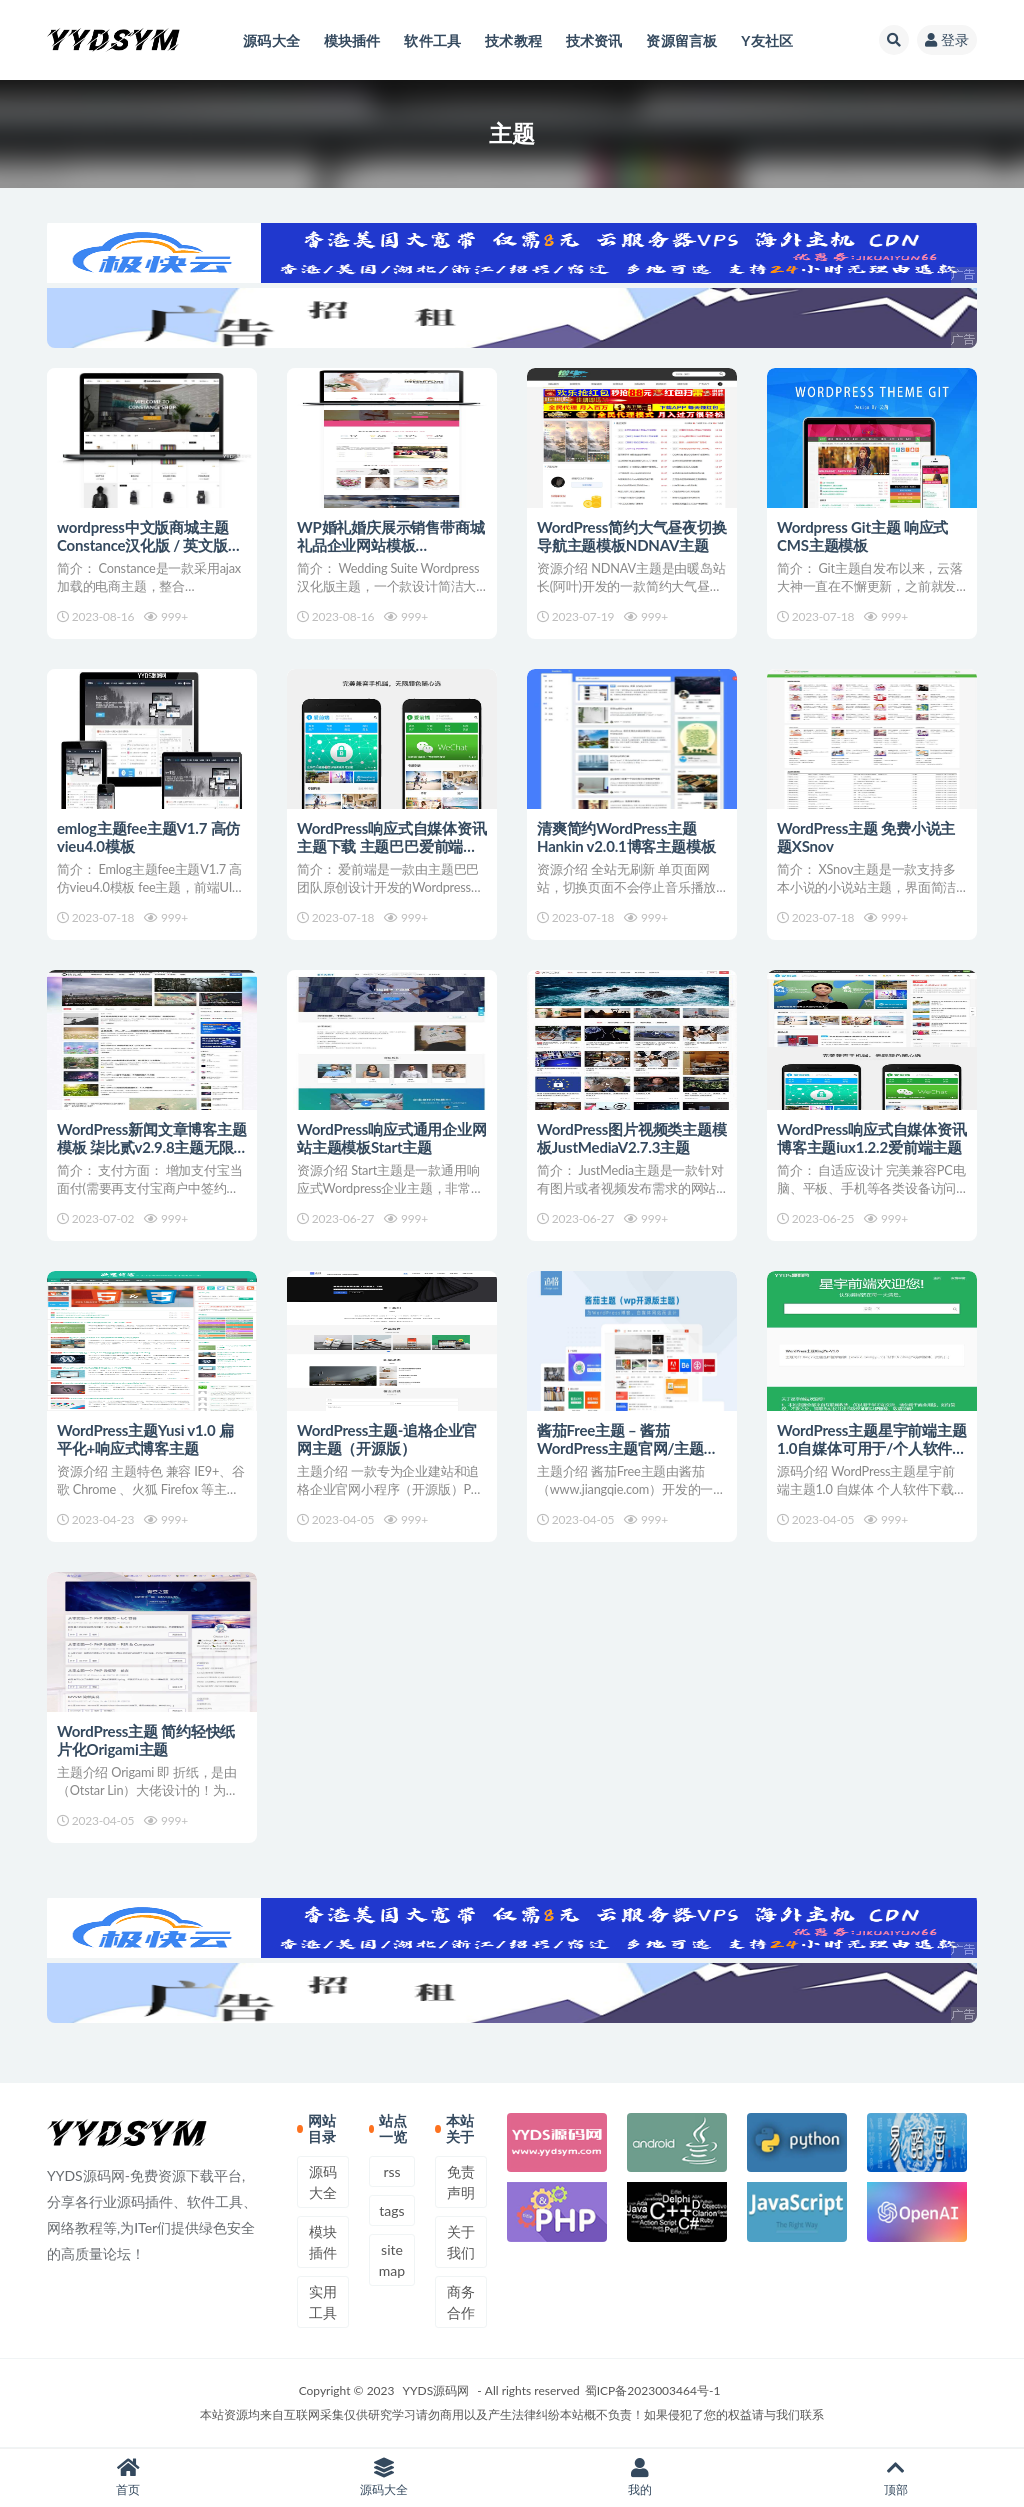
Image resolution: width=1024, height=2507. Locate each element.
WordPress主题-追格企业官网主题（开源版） (387, 1439)
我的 (640, 2477)
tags (391, 2210)
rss (391, 2171)
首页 (128, 2477)
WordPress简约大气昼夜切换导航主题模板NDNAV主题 (632, 536)
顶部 (896, 2477)
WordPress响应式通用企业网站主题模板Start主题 (392, 1138)
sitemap (392, 2260)
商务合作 (461, 2302)
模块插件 (323, 2242)
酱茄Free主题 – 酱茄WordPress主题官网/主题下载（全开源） (628, 1448)
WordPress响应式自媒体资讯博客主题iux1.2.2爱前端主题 (872, 1138)
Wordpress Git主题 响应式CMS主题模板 (862, 536)
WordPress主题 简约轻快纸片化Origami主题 (146, 1740)
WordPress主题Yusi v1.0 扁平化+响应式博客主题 (145, 1439)
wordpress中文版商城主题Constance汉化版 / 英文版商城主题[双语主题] (150, 545)
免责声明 (461, 2182)
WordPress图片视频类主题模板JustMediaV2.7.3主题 (632, 1138)
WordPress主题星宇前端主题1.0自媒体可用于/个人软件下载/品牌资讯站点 (872, 1448)
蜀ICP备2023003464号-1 (653, 2390)
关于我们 (461, 2242)
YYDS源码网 (436, 2390)
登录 (947, 39)
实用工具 (323, 2302)
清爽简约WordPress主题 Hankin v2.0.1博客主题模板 (626, 837)
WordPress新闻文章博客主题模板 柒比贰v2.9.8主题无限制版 (152, 1147)
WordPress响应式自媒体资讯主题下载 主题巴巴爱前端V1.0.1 (392, 846)
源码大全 (323, 2182)
